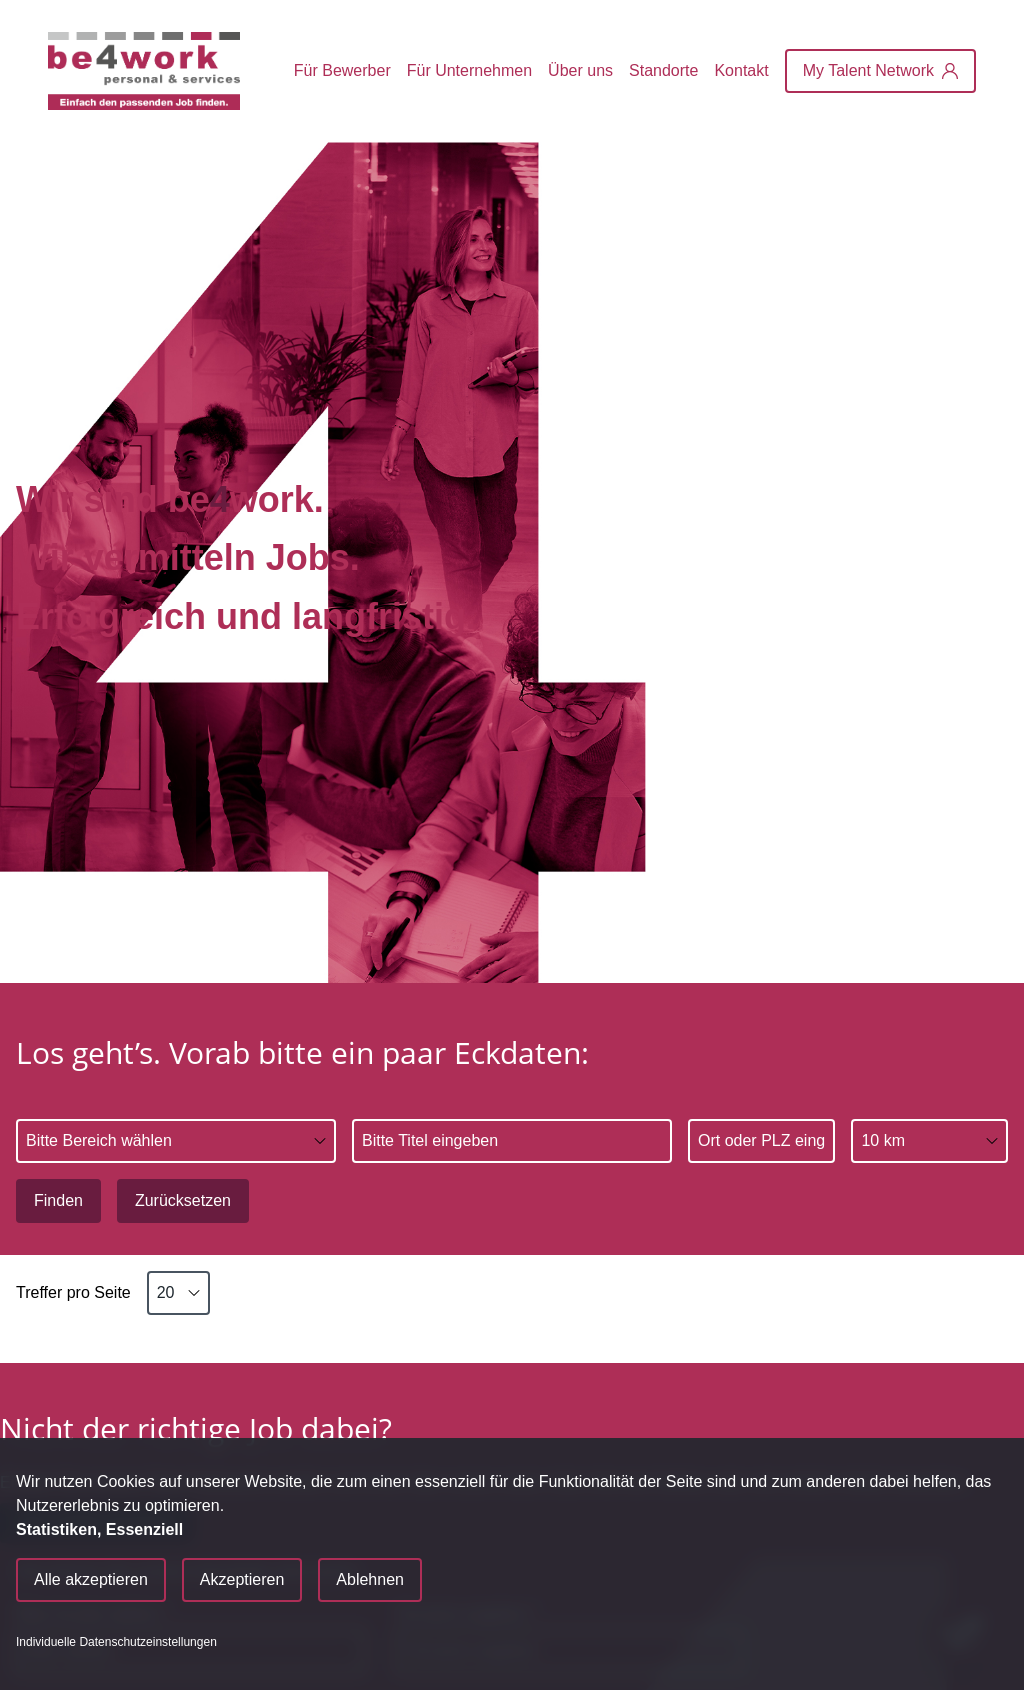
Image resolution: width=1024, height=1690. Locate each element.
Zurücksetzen (183, 1200)
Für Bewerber (342, 70)
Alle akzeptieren (91, 1579)
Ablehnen (370, 1579)
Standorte (663, 70)
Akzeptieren (242, 1579)
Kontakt (741, 70)
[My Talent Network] (880, 71)
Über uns (580, 70)
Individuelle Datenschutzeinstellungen (116, 1642)
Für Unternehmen (469, 70)
